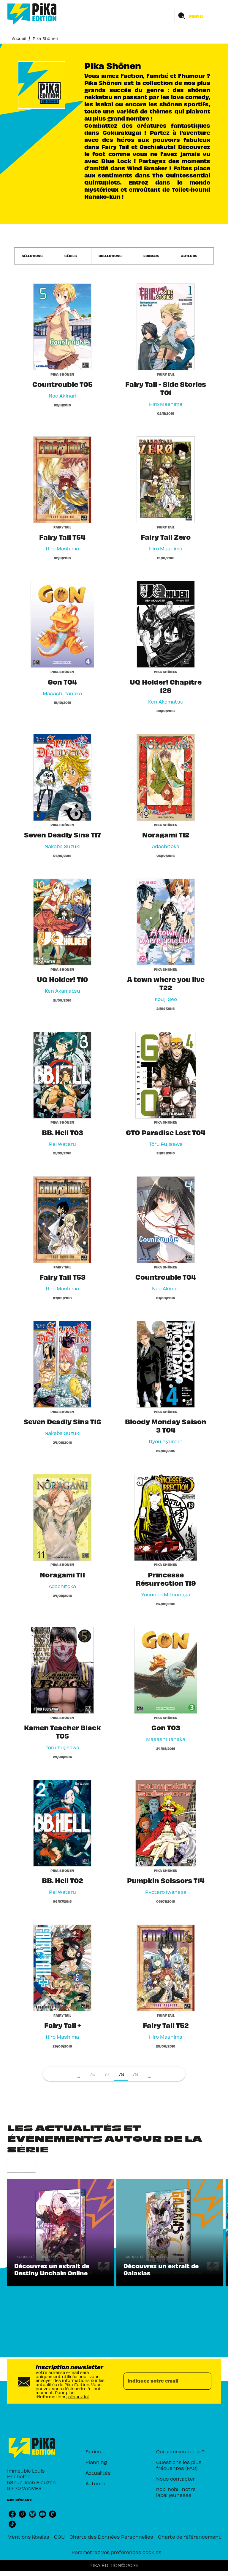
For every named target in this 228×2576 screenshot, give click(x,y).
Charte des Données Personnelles (111, 2537)
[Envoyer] (204, 2381)
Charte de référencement (189, 2537)
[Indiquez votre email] (160, 2381)
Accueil (19, 38)
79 (135, 2074)
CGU (59, 2537)
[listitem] (12, 2514)
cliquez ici (78, 2396)
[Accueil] (32, 14)
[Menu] (198, 16)
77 (107, 2074)
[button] (36, 256)
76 (93, 2074)
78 (121, 2074)
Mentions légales (28, 2537)
